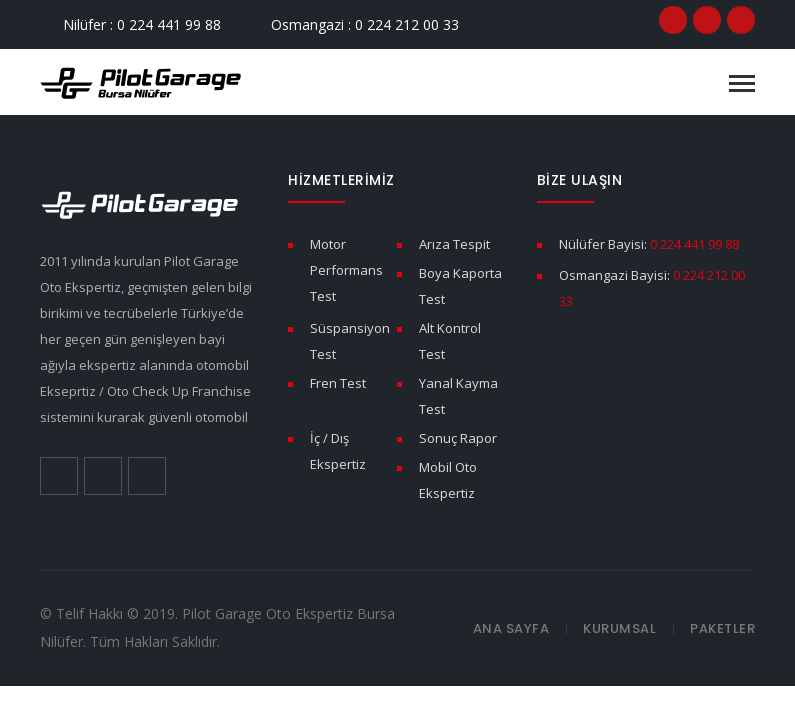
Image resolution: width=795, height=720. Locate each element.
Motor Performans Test (346, 270)
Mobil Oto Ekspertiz (448, 480)
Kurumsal (619, 628)
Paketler (722, 628)
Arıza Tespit (454, 244)
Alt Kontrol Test (450, 341)
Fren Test (338, 383)
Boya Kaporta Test (460, 286)
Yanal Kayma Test (458, 396)
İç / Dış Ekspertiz (338, 451)
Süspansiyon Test (350, 341)
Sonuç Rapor (458, 438)
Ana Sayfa (511, 628)
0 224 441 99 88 (694, 244)
